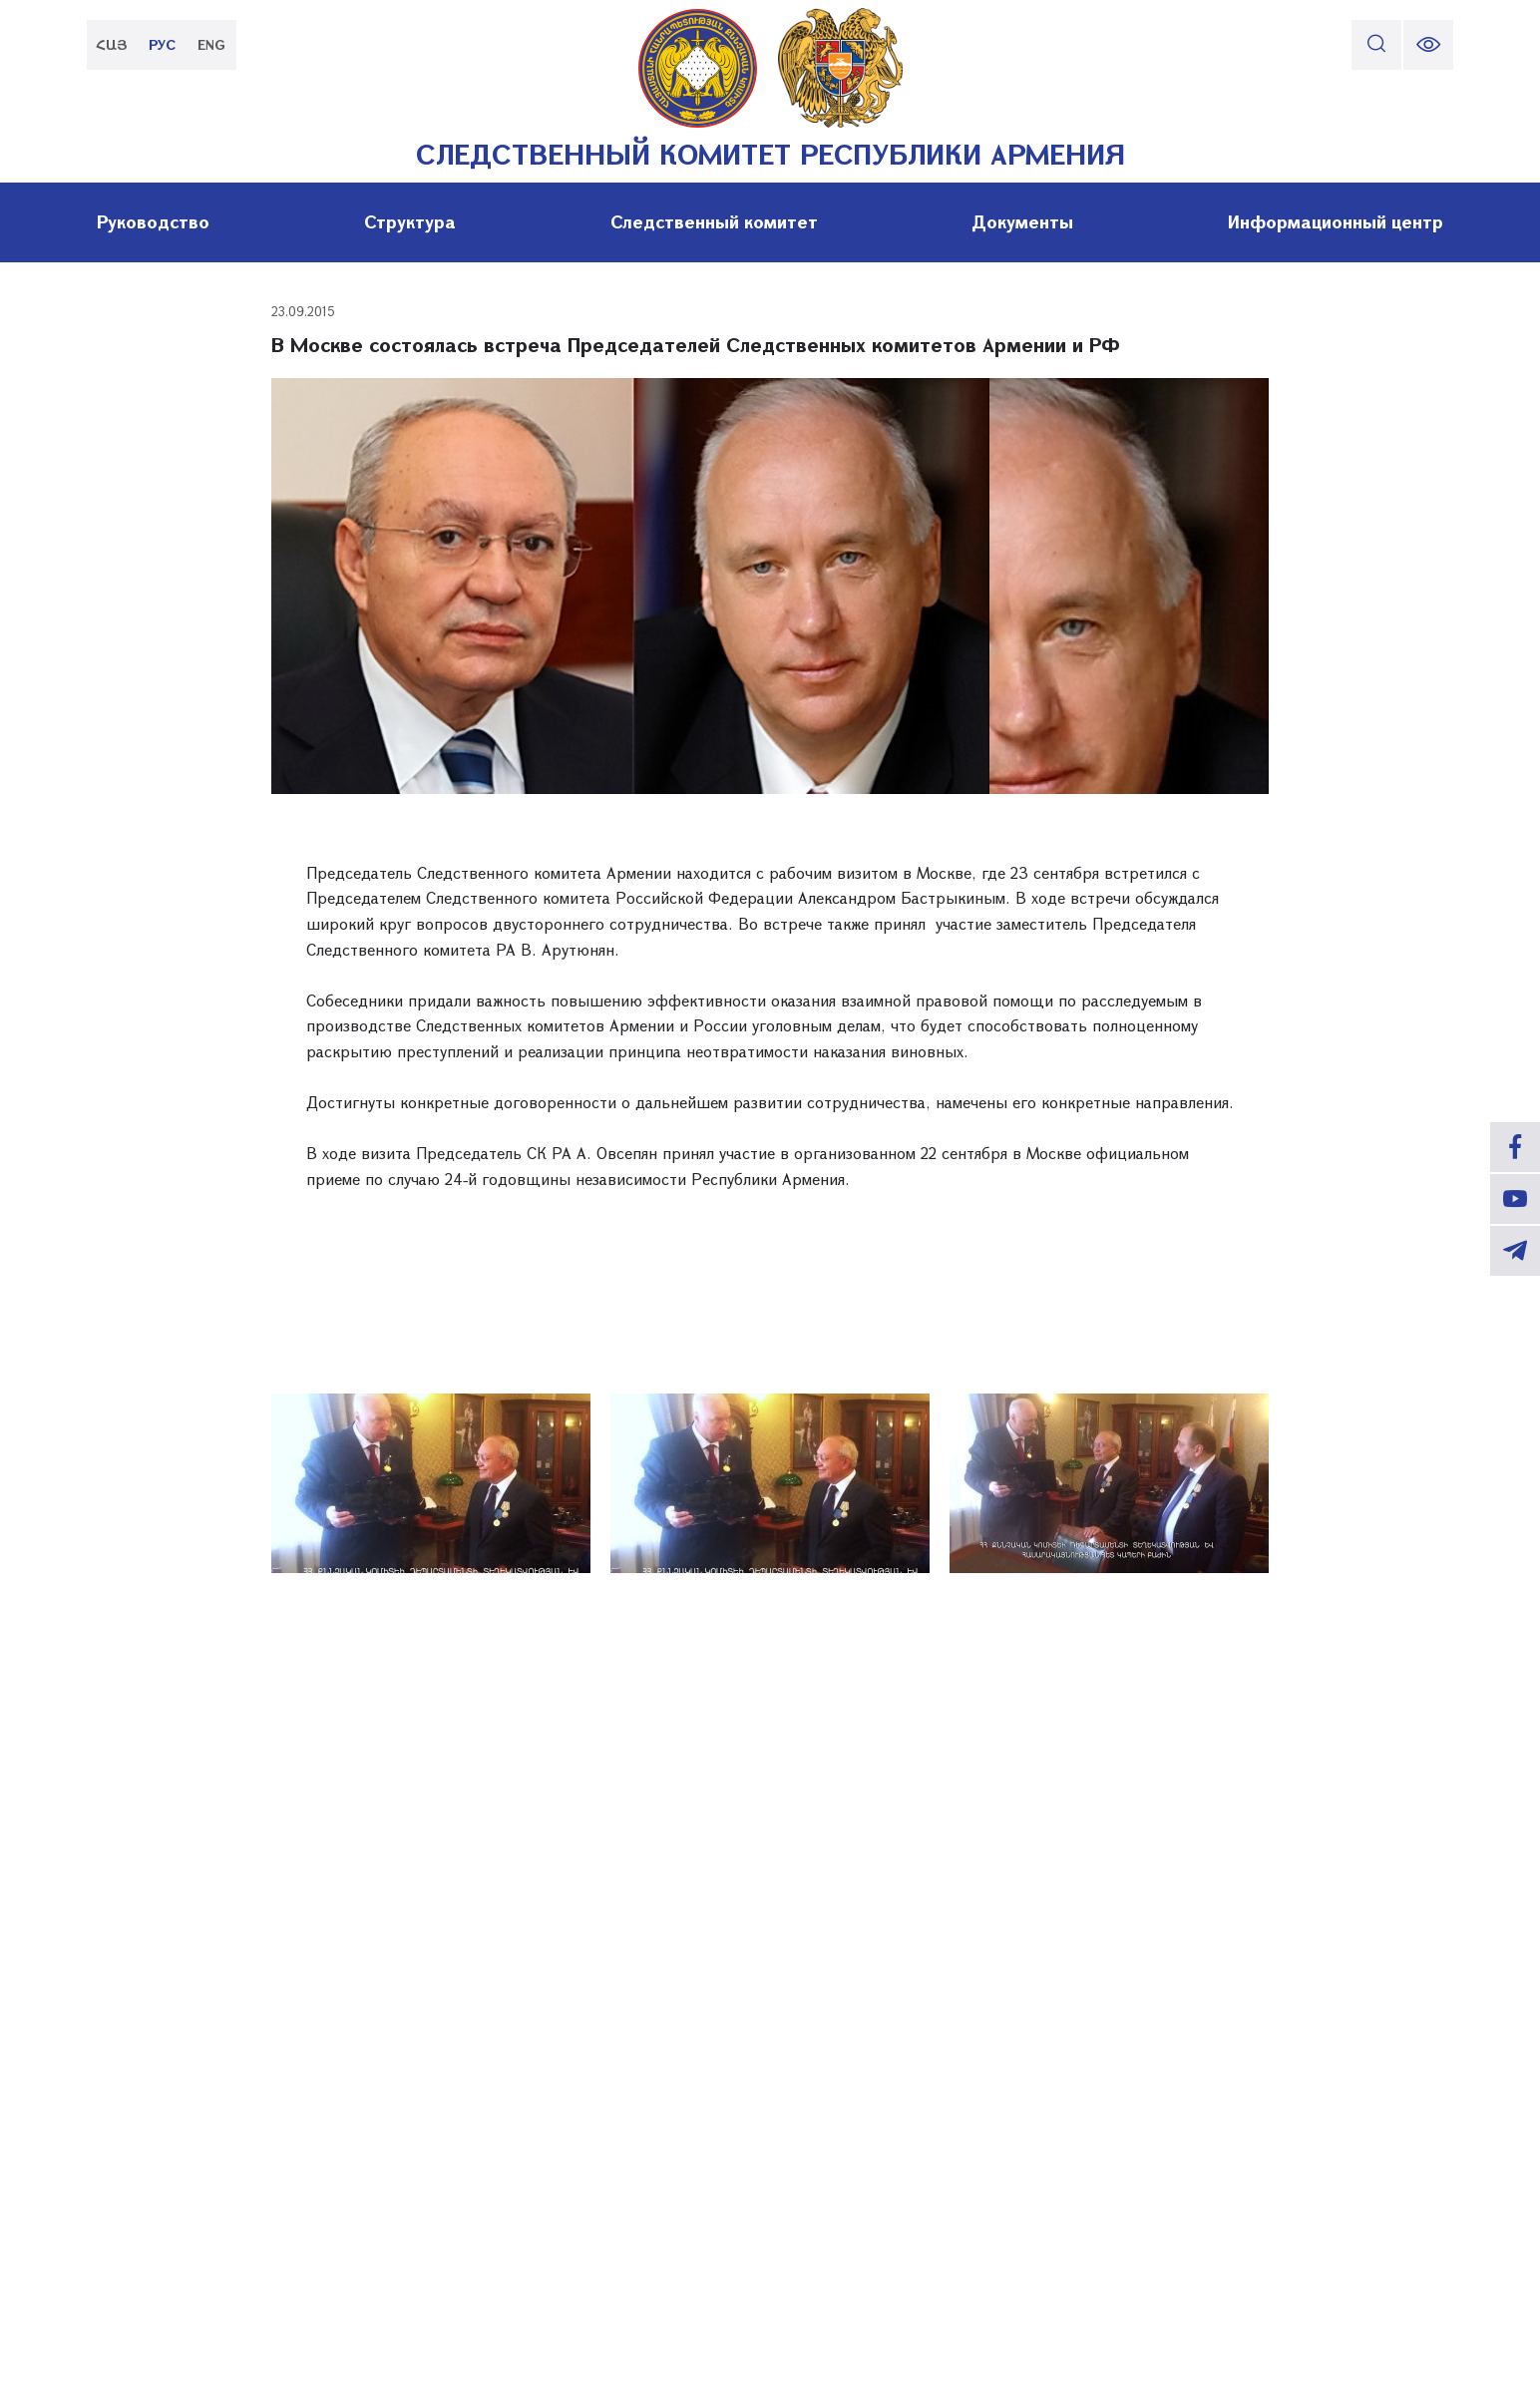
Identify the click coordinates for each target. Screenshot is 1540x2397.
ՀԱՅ (112, 44)
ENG (211, 44)
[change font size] (1428, 45)
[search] (1376, 45)
